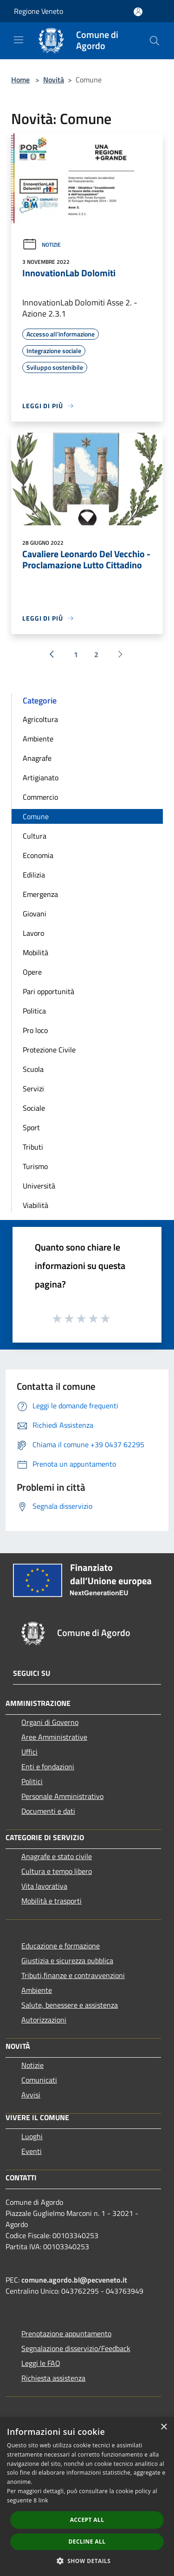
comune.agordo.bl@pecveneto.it (74, 2279)
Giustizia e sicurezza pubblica (67, 1960)
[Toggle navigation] (18, 39)
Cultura (34, 835)
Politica (34, 1010)
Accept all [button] (87, 2520)
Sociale (34, 1108)
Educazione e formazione (60, 1945)
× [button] (163, 2427)
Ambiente (38, 738)
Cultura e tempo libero (56, 1871)
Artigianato (40, 777)
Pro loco (35, 1030)
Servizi (33, 1088)
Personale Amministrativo (62, 1796)
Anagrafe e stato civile (56, 1856)
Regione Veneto (38, 11)
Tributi (33, 1146)
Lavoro (33, 933)
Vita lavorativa (44, 1886)
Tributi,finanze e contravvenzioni (73, 1975)
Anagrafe (37, 758)
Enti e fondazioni (47, 1766)
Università (39, 1185)
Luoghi (32, 2136)
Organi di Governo (49, 1722)
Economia (38, 855)
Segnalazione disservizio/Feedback (75, 2348)
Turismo (35, 1166)
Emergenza (40, 894)
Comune (36, 816)
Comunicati (39, 2079)
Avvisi (30, 2094)
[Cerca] (154, 40)
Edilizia (34, 874)
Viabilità (35, 1205)
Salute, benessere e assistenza (69, 2004)
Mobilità (35, 952)
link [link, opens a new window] (43, 2500)
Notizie (41, 244)
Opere (32, 971)
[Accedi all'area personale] (138, 12)
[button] (87, 2560)
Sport (31, 1127)
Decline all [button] (87, 2541)
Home (20, 79)
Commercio (40, 797)
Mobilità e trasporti (51, 1900)
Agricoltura (40, 719)
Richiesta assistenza (53, 2377)
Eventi (31, 2151)
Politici (32, 1781)
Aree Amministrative (54, 1736)
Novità (53, 79)
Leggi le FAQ (40, 2363)
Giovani (34, 913)
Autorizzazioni (43, 2019)
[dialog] (87, 2496)
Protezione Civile (49, 1049)
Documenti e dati (48, 1811)
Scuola (33, 1069)
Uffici (29, 1751)
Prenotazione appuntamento (66, 2333)
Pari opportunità (48, 991)
